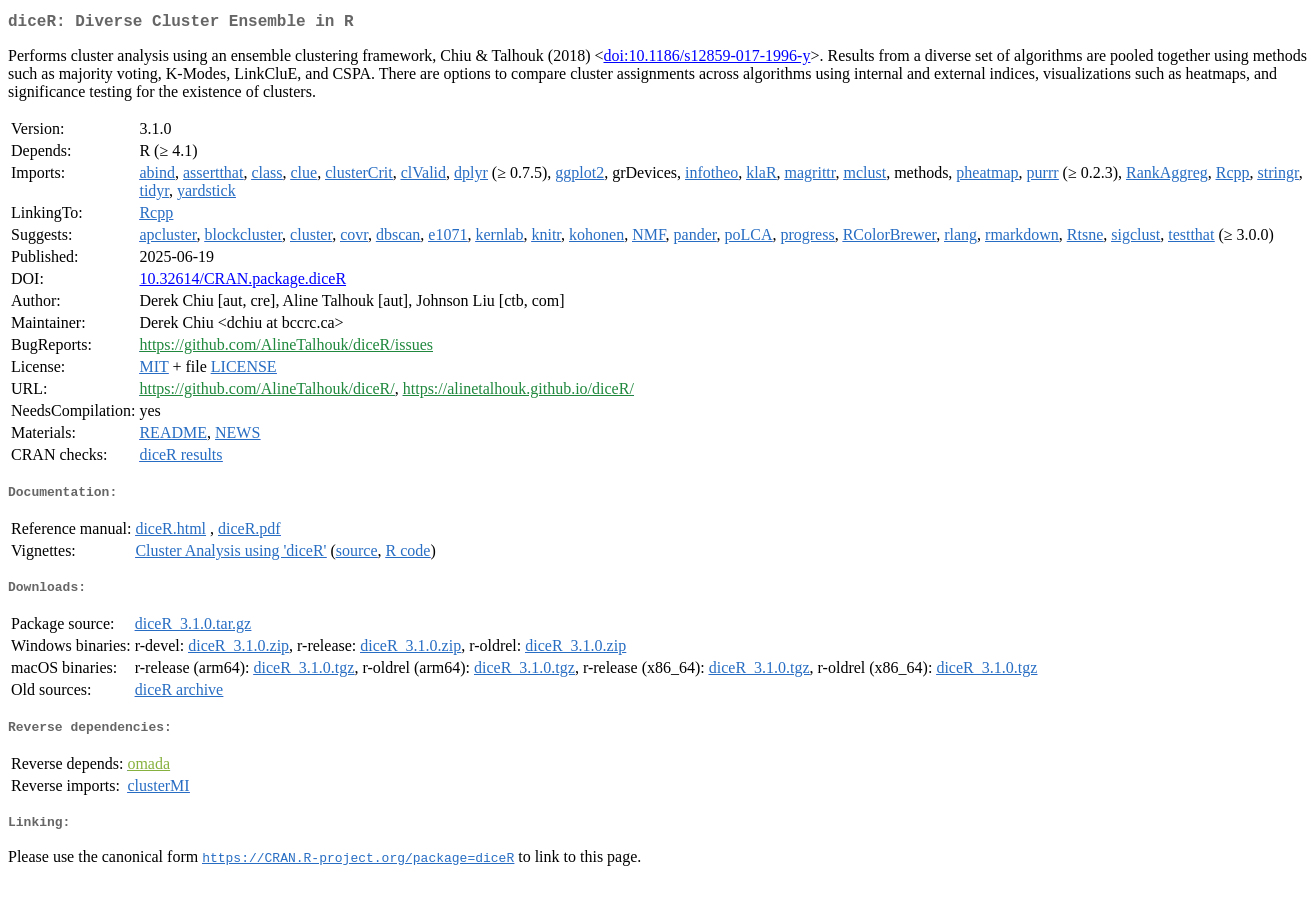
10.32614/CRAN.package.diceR (242, 282)
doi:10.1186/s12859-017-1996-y (706, 59)
